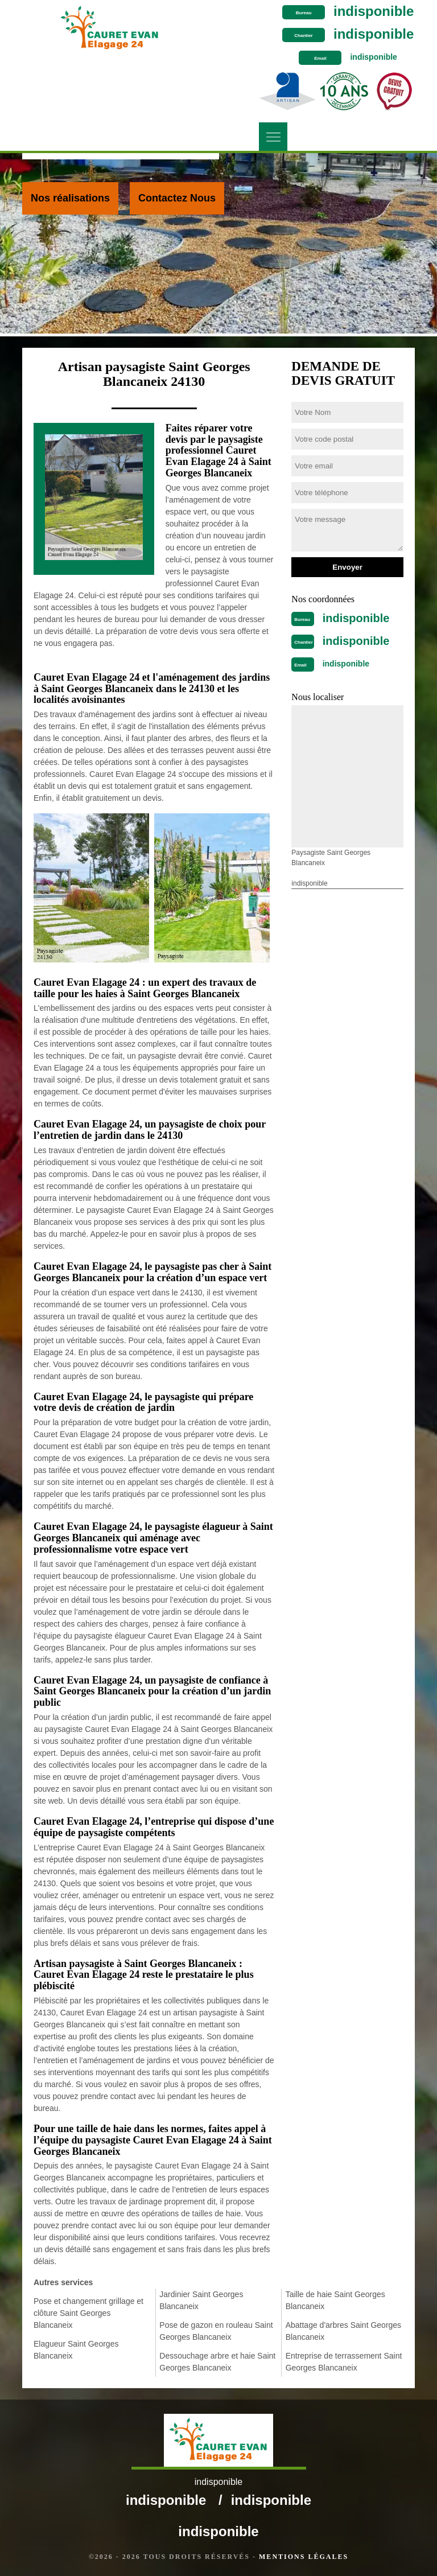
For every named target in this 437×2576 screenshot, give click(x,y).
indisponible (373, 11)
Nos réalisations (70, 198)
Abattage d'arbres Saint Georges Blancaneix (343, 2331)
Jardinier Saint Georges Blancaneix (201, 2300)
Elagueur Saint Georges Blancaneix (76, 2349)
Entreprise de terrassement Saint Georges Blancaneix (344, 2361)
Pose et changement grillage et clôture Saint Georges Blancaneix (88, 2313)
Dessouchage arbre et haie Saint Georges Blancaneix (217, 2361)
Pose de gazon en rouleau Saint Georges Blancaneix (216, 2331)
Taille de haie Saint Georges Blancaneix (335, 2300)
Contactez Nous (177, 198)
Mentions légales (303, 2557)
